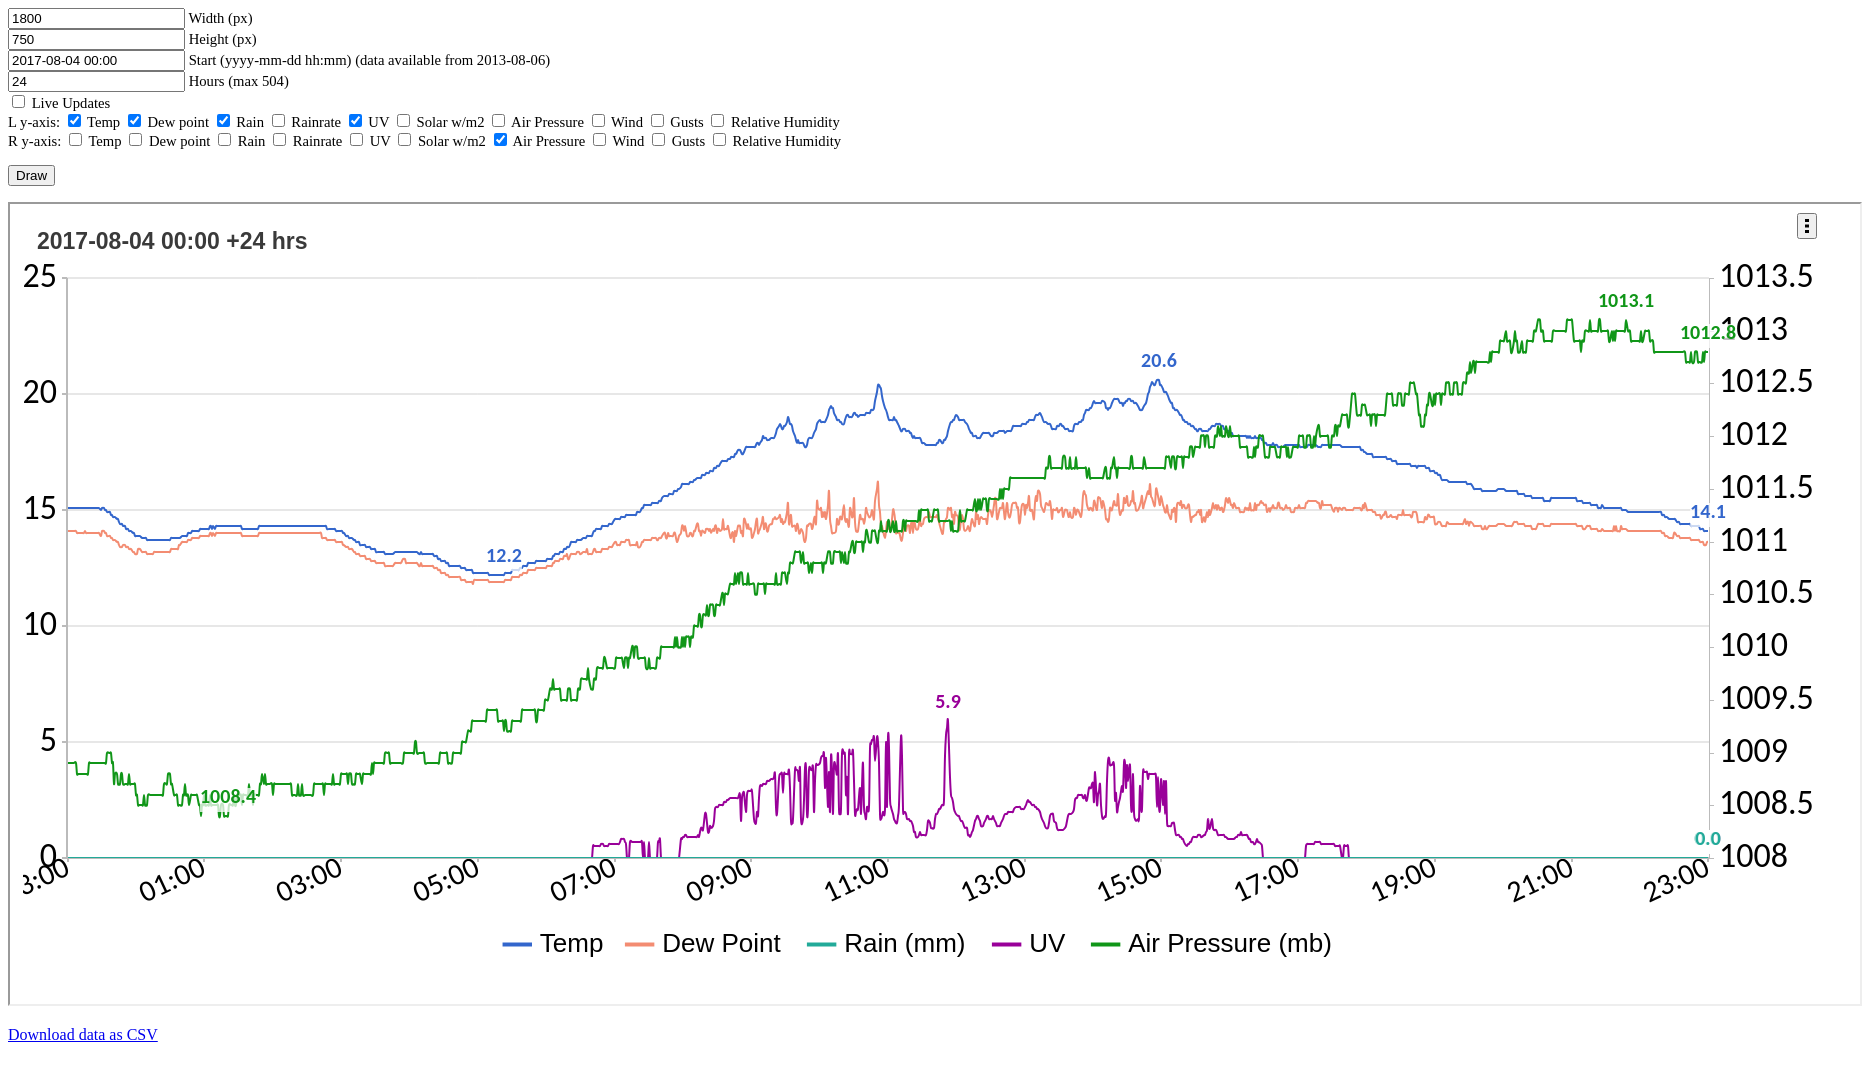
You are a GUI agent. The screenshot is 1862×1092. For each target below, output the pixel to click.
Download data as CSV (83, 1034)
